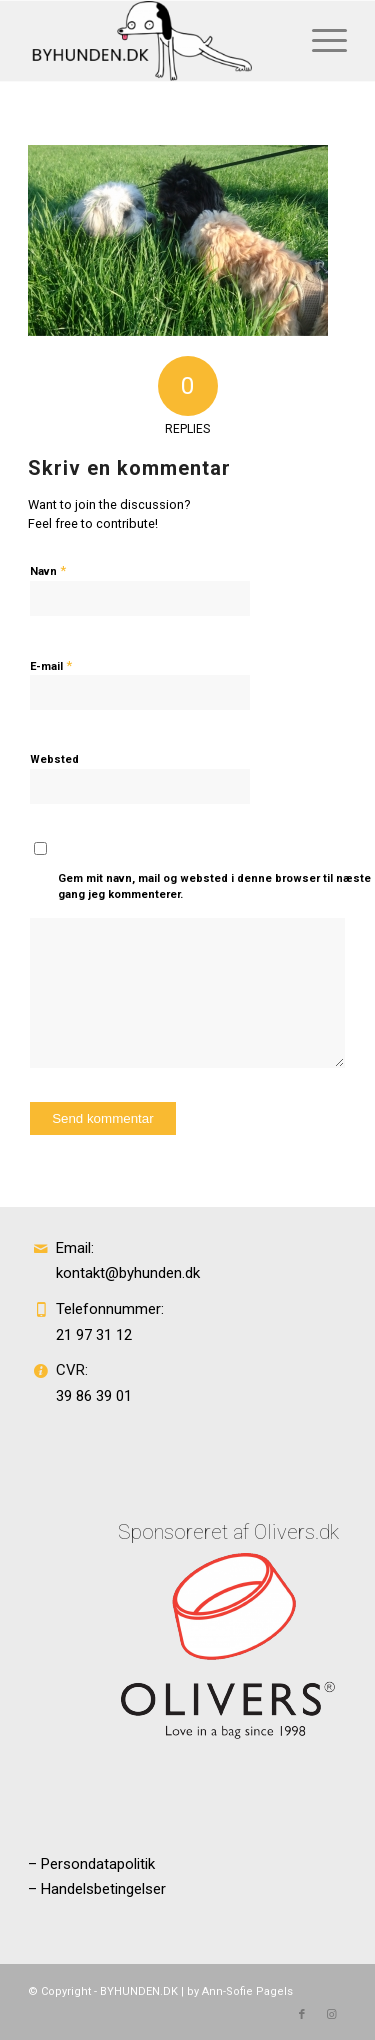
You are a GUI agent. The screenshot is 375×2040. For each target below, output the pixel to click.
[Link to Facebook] (302, 2015)
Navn (48, 570)
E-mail (51, 665)
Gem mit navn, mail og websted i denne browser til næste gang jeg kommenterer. (214, 887)
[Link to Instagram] (332, 2015)
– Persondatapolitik (91, 1864)
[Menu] (319, 41)
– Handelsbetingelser (97, 1889)
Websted (54, 759)
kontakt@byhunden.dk (128, 1273)
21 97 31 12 (94, 1335)
